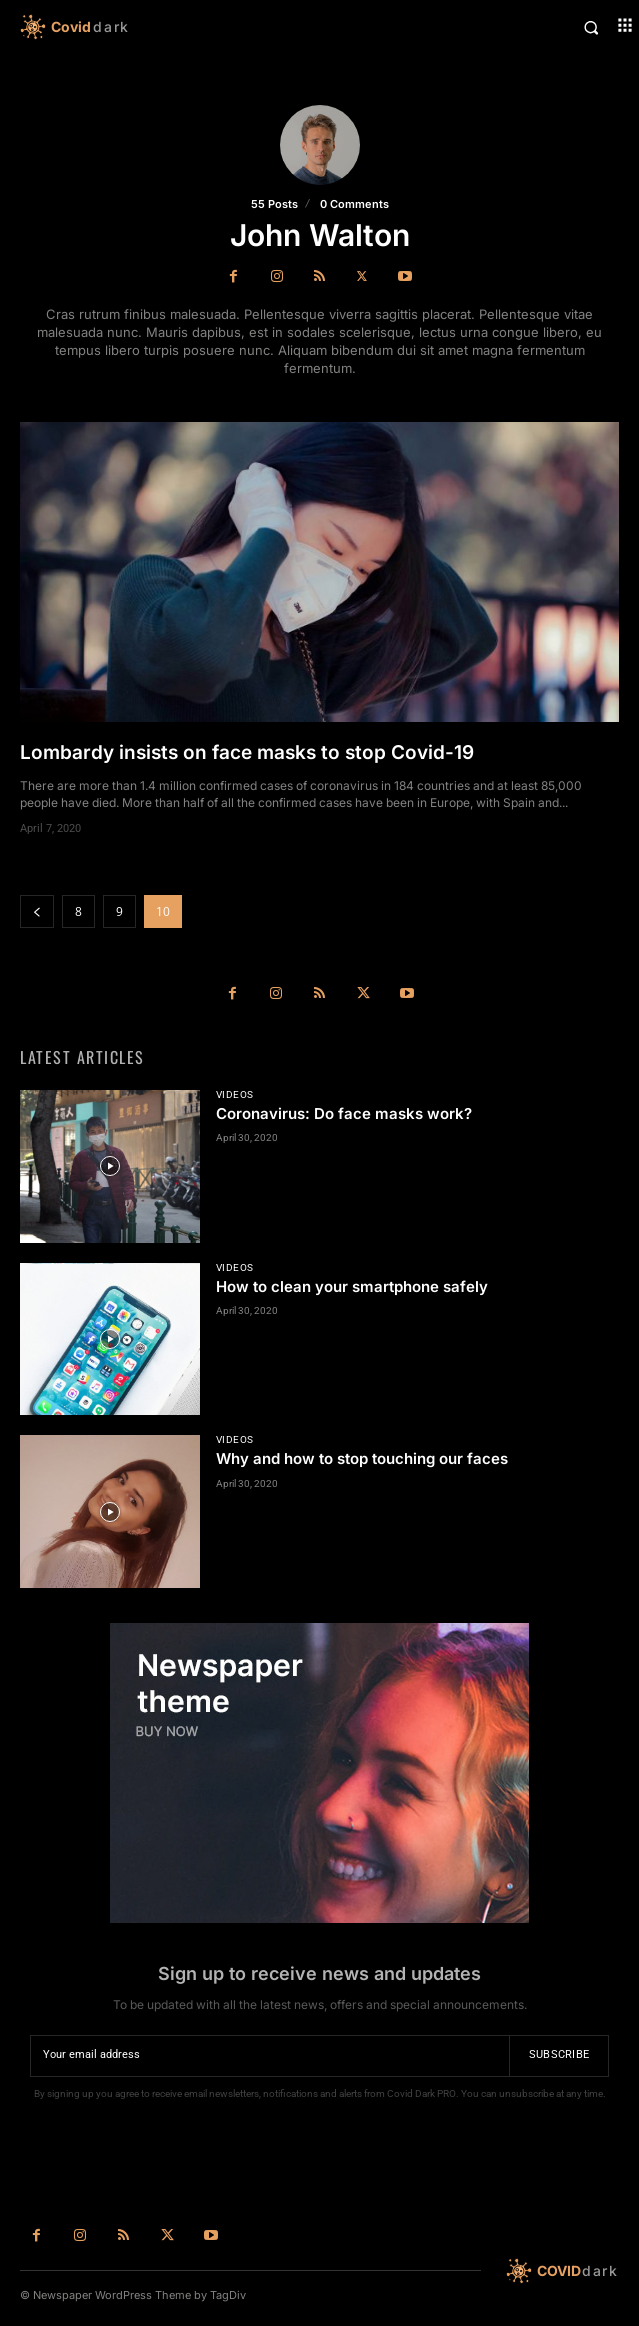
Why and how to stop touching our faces (362, 1458)
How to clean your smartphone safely (352, 1286)
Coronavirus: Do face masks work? (344, 1113)
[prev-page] (37, 911)
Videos (235, 1095)
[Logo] (170, 27)
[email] (269, 2056)
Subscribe (559, 2054)
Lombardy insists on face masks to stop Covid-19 (247, 752)
